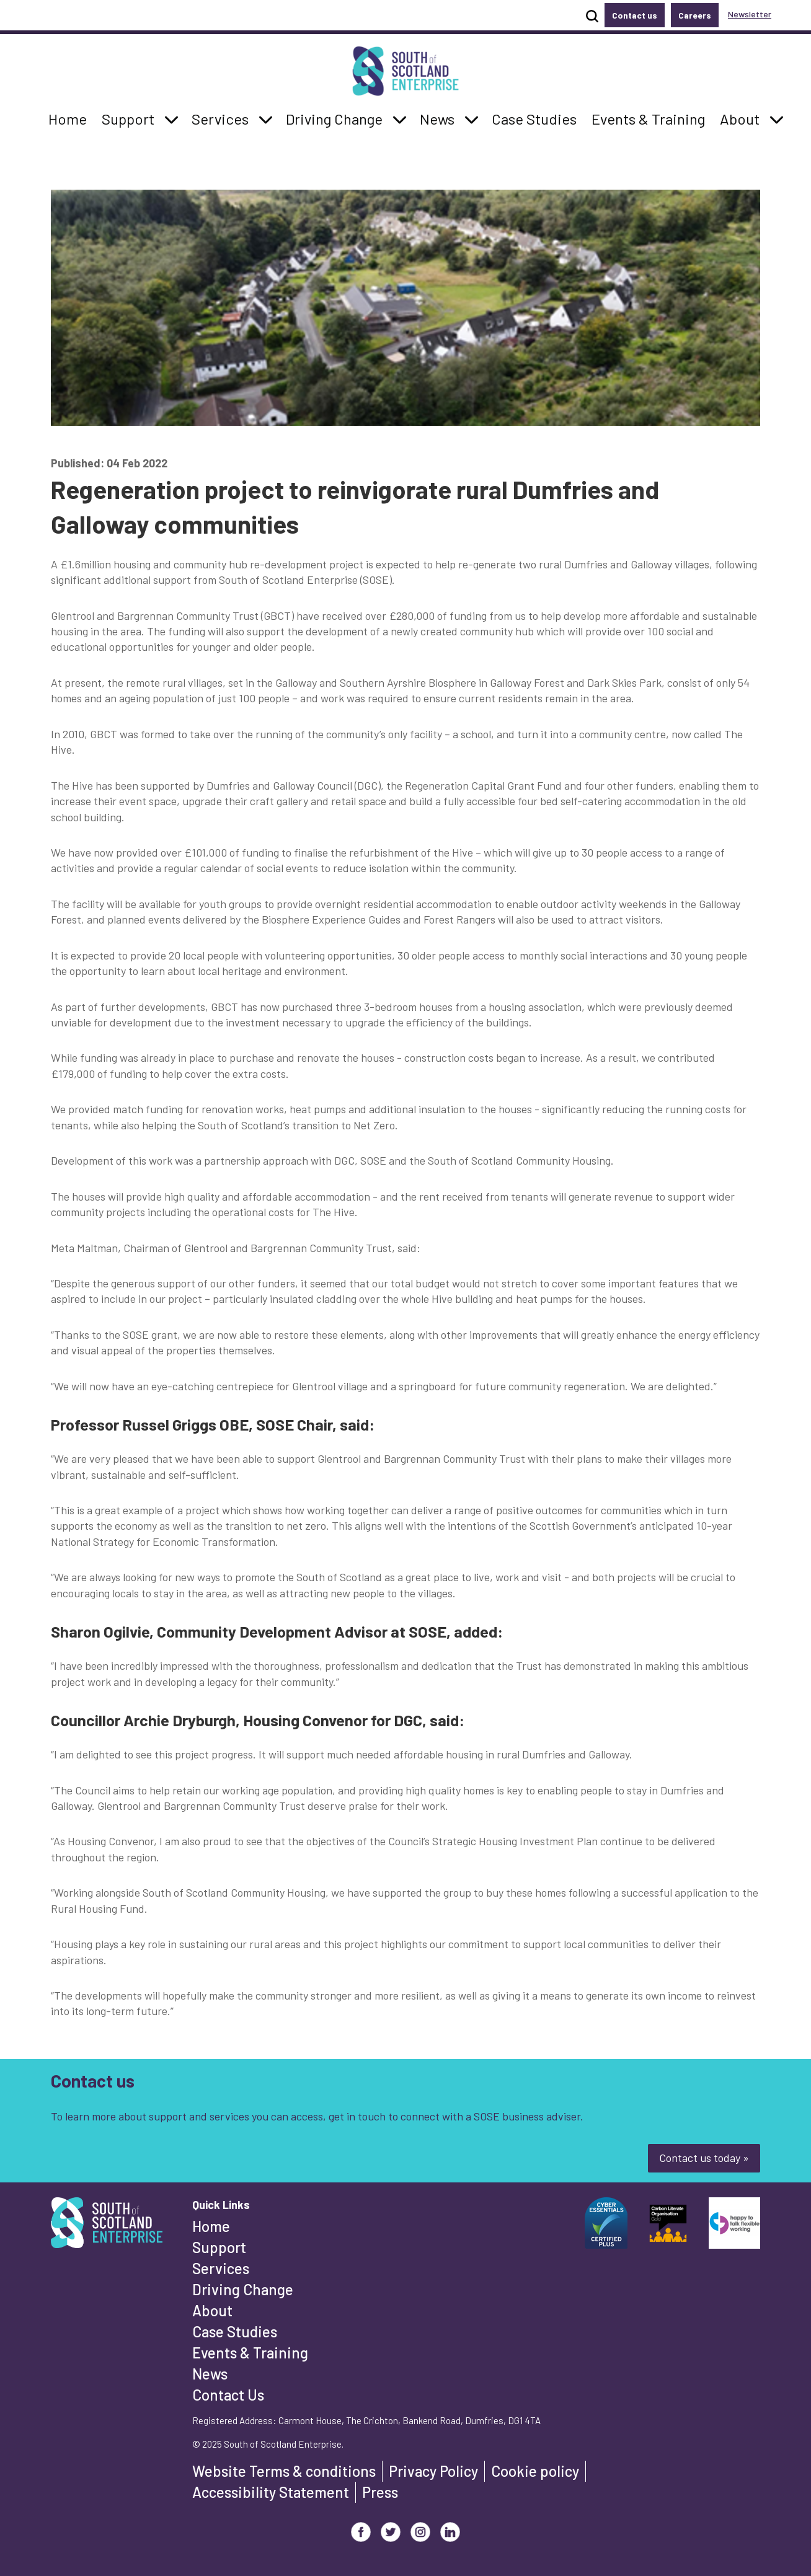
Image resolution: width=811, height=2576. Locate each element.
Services (220, 2268)
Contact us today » (704, 2157)
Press (380, 2492)
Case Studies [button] (534, 118)
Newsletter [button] (749, 14)
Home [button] (71, 118)
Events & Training (250, 2353)
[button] (171, 119)
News (210, 2374)
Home (211, 2226)
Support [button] (131, 118)
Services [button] (223, 118)
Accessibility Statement (270, 2492)
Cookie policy (535, 2471)
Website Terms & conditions (284, 2471)
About (212, 2310)
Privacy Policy (433, 2471)
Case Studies (234, 2331)
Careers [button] (694, 15)
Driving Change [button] (334, 118)
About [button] (743, 118)
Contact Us (228, 2395)
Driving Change (242, 2289)
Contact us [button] (634, 15)
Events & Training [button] (648, 118)
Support (219, 2247)
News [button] (440, 118)
